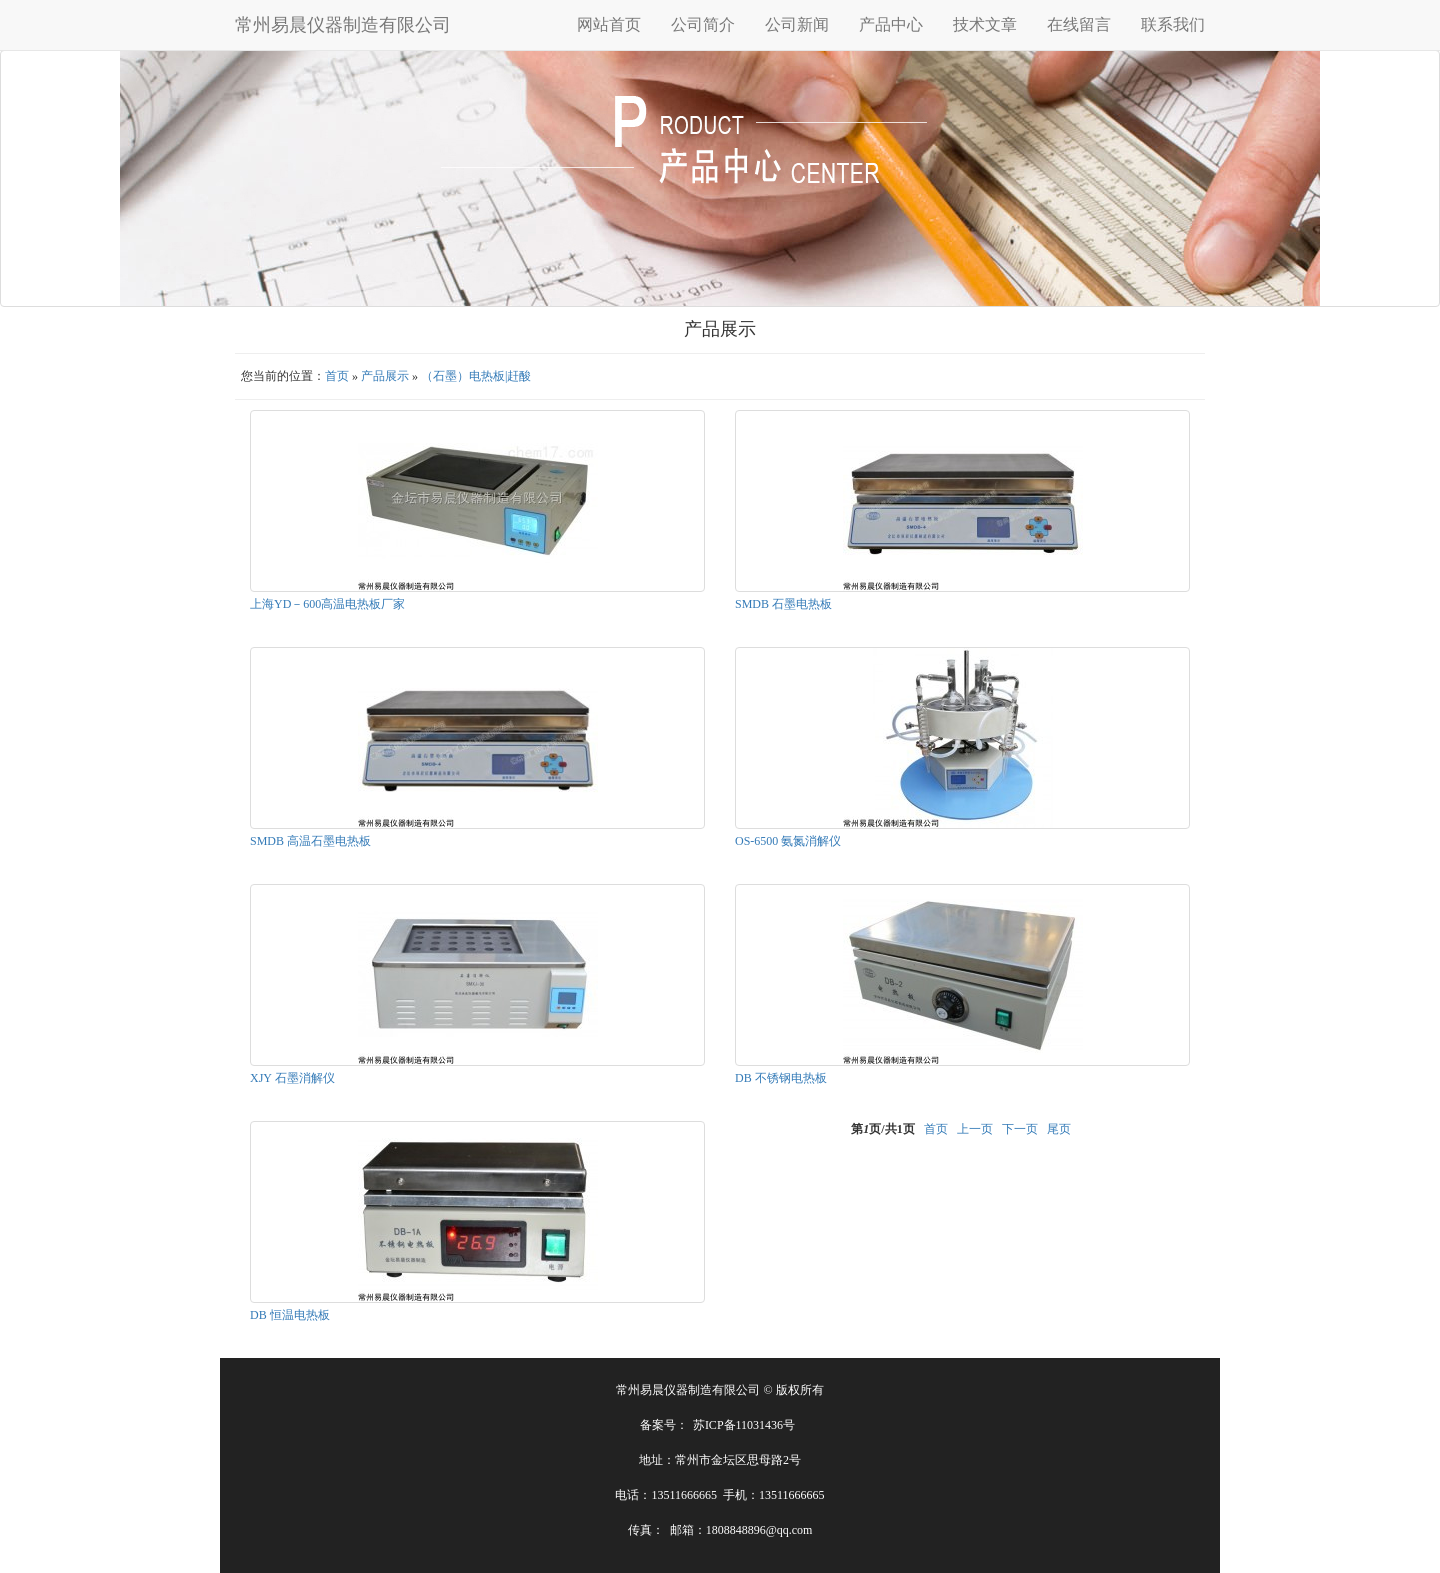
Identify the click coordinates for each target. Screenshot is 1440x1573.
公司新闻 (797, 24)
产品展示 (385, 376)
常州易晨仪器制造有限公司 (343, 25)
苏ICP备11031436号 (744, 1425)
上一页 (975, 1129)
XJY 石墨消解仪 (292, 1078)
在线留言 (1079, 24)
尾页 (1059, 1129)
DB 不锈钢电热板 (781, 1078)
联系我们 (1173, 24)
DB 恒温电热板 (290, 1315)
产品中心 (891, 24)
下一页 (1020, 1129)
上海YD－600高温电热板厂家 (327, 604)
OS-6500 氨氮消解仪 (788, 841)
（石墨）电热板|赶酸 (476, 376)
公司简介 (703, 24)
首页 (337, 376)
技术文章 (985, 24)
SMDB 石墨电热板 (783, 604)
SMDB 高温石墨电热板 (310, 841)
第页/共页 (882, 1129)
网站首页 (609, 24)
